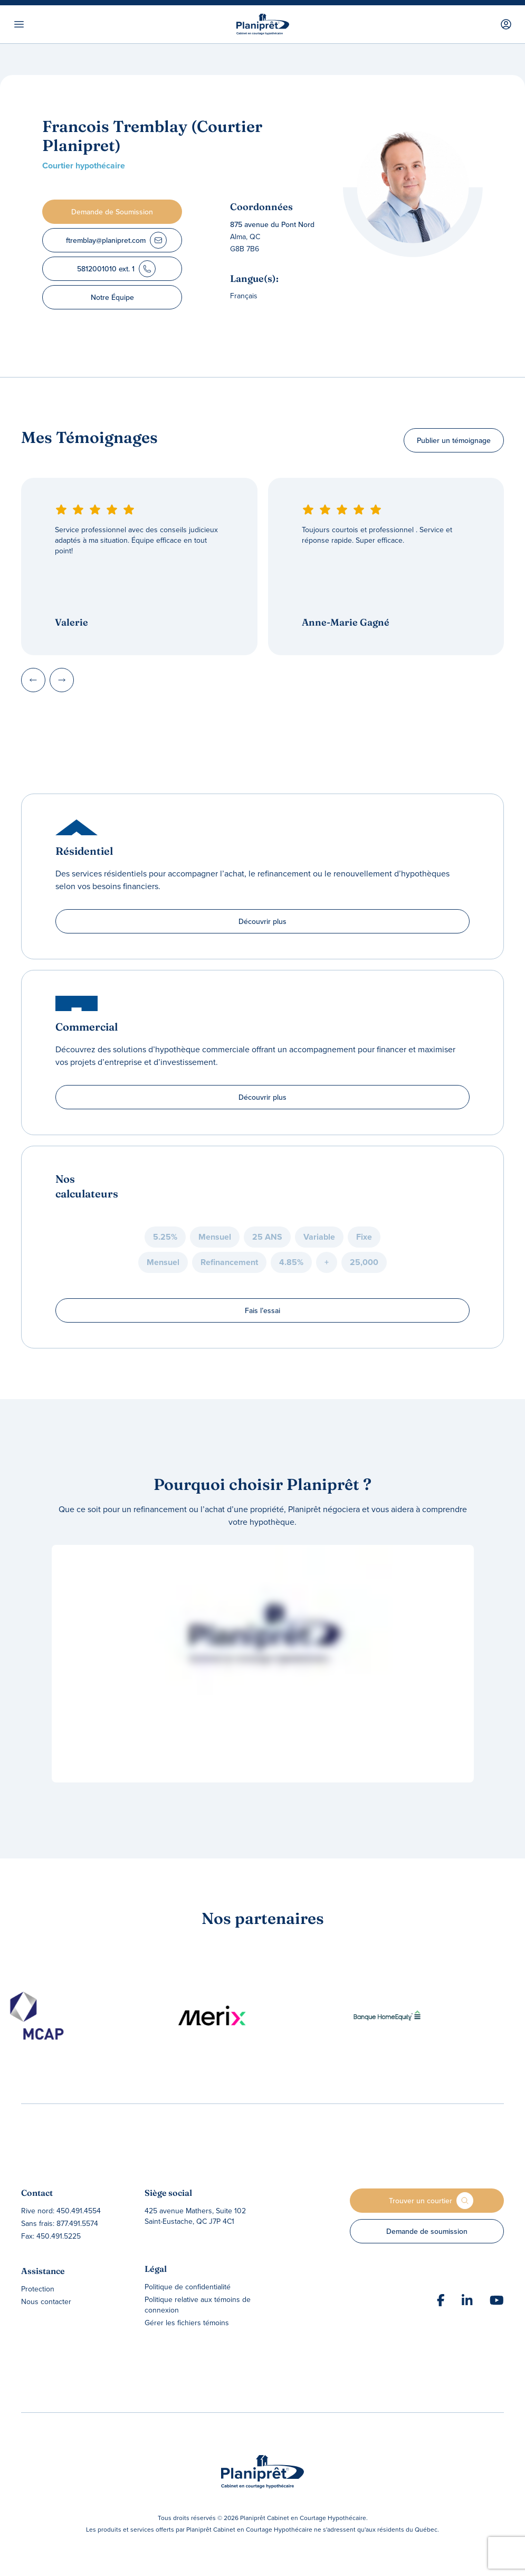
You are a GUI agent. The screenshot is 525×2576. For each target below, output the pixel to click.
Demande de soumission (426, 2231)
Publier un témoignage (454, 440)
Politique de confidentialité (188, 2286)
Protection (37, 2289)
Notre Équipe (112, 297)
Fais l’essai (262, 1310)
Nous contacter (46, 2301)
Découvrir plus (262, 921)
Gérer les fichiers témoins (187, 2322)
